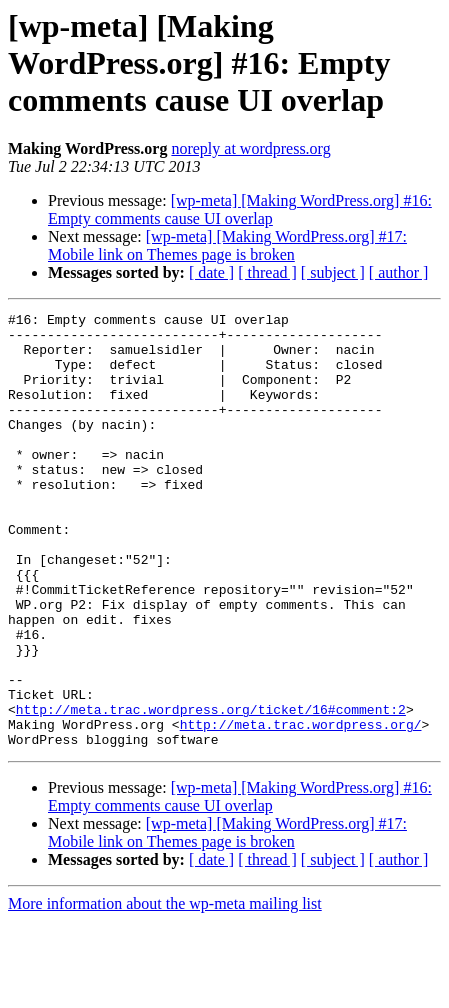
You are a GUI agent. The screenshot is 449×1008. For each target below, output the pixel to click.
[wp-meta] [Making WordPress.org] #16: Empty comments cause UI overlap (240, 209)
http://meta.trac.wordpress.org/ (301, 808)
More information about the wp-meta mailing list (165, 990)
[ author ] (399, 272)
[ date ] (211, 272)
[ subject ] (333, 272)
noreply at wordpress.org (250, 148)
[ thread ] (267, 272)
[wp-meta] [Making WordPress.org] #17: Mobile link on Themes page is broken (227, 245)
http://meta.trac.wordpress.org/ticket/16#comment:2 (211, 790)
